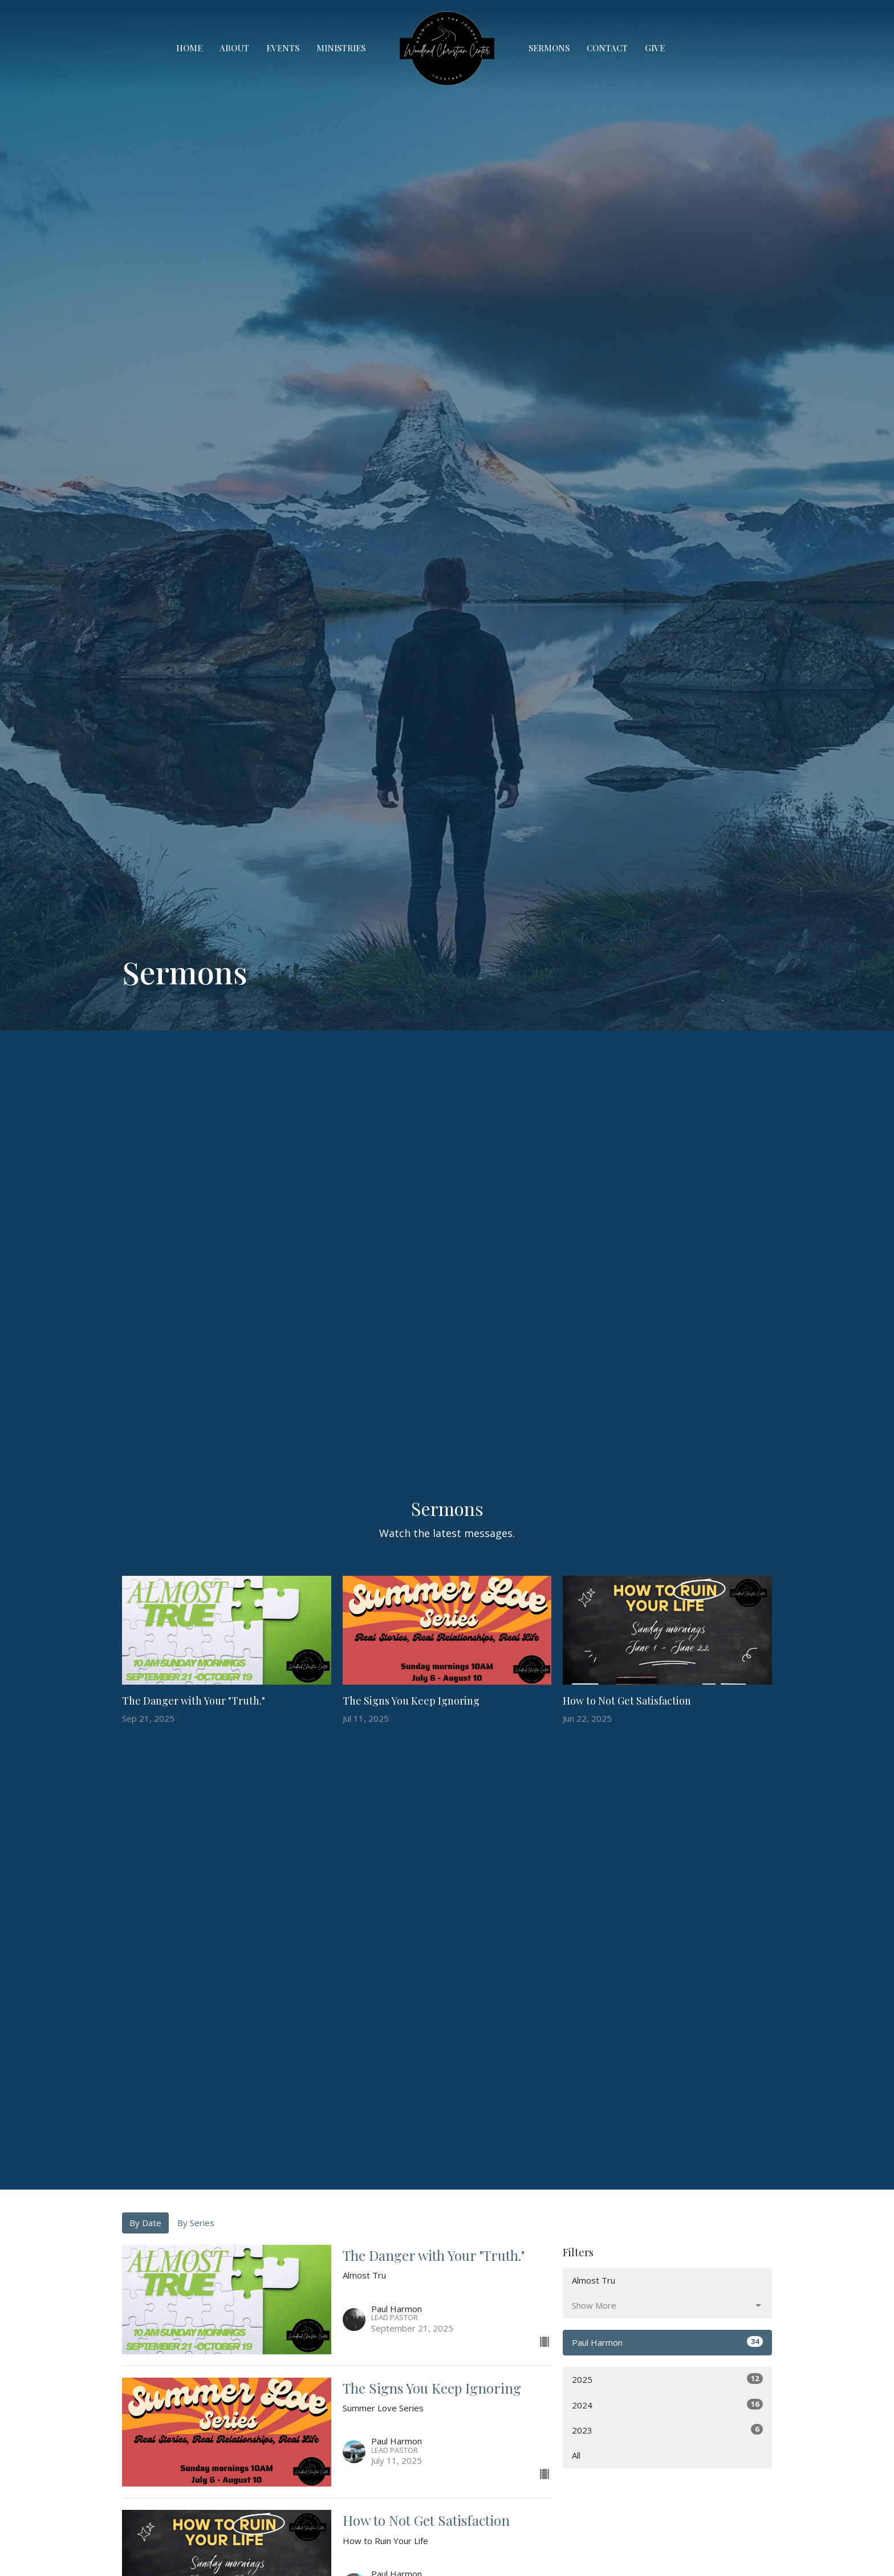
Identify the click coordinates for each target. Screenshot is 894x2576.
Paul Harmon (667, 2342)
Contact (607, 48)
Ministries (340, 48)
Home (189, 48)
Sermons (549, 48)
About (234, 48)
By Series (195, 2222)
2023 (667, 2430)
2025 (667, 2379)
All (576, 2455)
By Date (145, 2222)
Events (282, 48)
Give (655, 48)
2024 (667, 2405)
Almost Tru (593, 2280)
